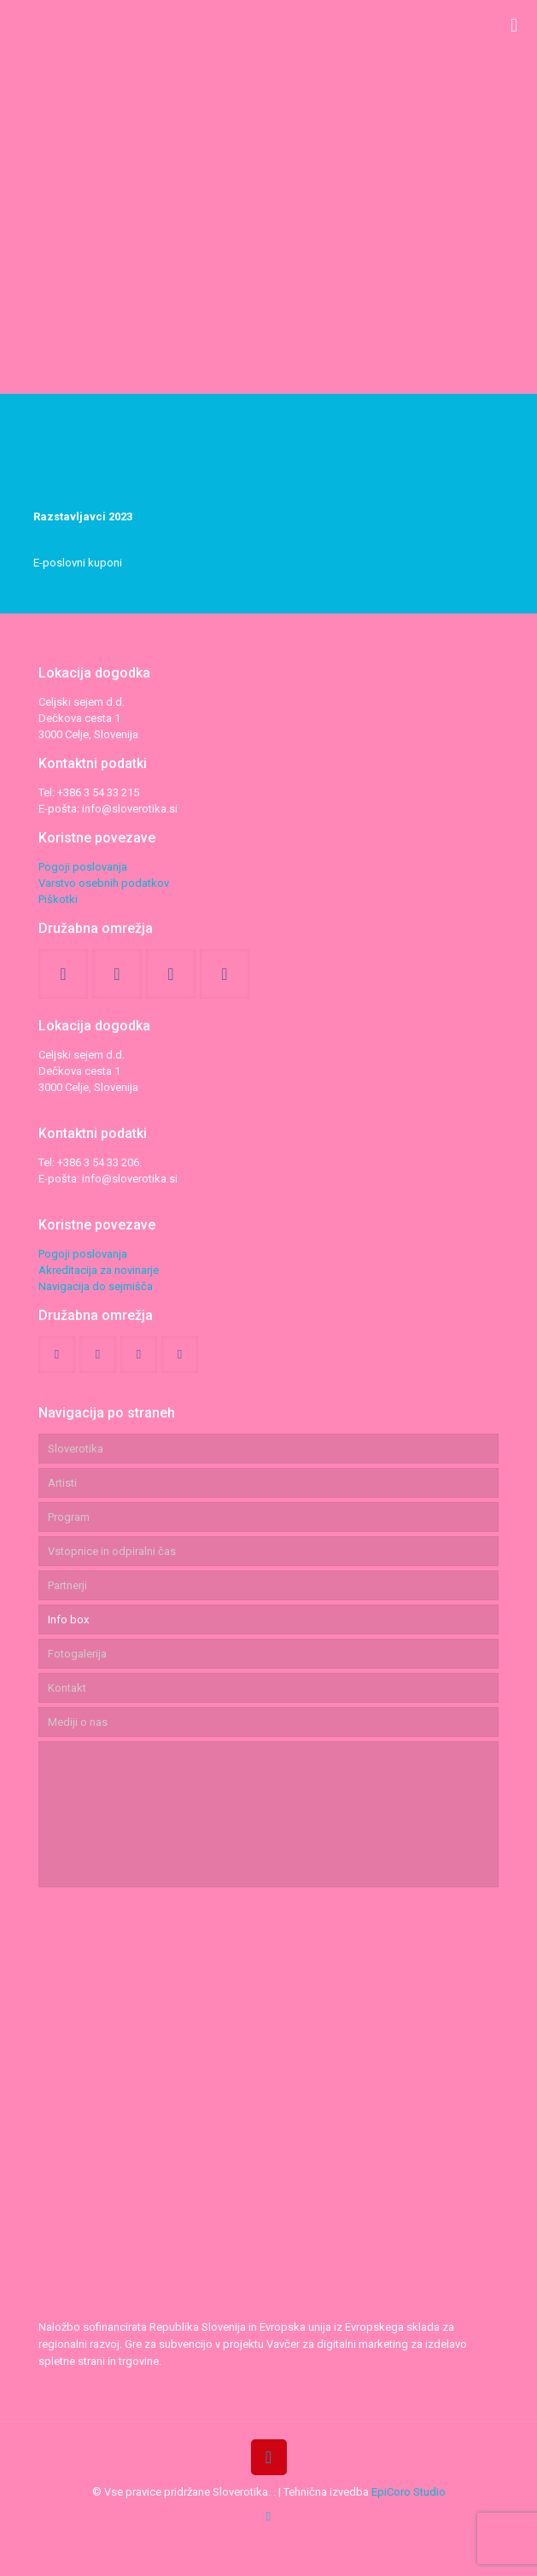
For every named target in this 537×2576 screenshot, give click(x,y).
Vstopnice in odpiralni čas (112, 1551)
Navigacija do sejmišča (95, 1286)
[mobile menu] (513, 25)
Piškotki (58, 899)
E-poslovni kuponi (77, 562)
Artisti (62, 1482)
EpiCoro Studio (408, 2491)
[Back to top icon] (269, 2457)
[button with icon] (63, 974)
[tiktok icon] (268, 2516)
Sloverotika (75, 1448)
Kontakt (67, 1687)
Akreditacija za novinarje (98, 1270)
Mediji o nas (78, 1722)
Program (69, 1517)
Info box (68, 1619)
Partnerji (67, 1585)
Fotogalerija (77, 1653)
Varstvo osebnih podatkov (103, 883)
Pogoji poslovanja (82, 866)
